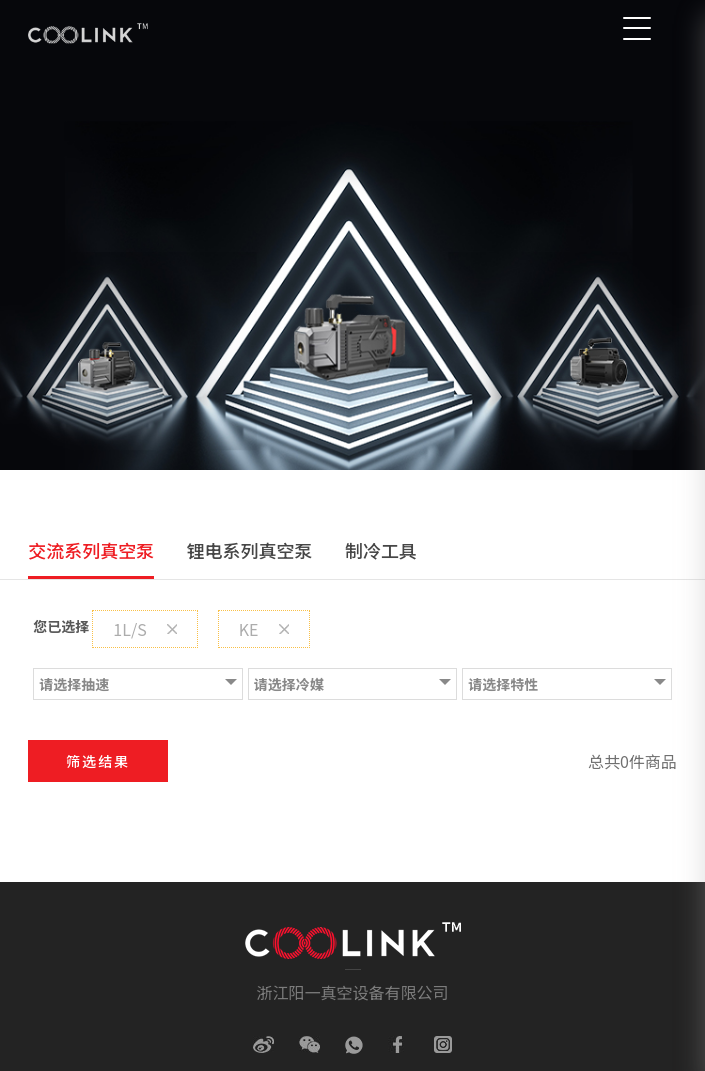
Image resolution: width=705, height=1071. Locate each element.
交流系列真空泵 (91, 550)
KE (264, 629)
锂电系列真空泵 (250, 550)
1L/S (144, 629)
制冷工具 (381, 550)
